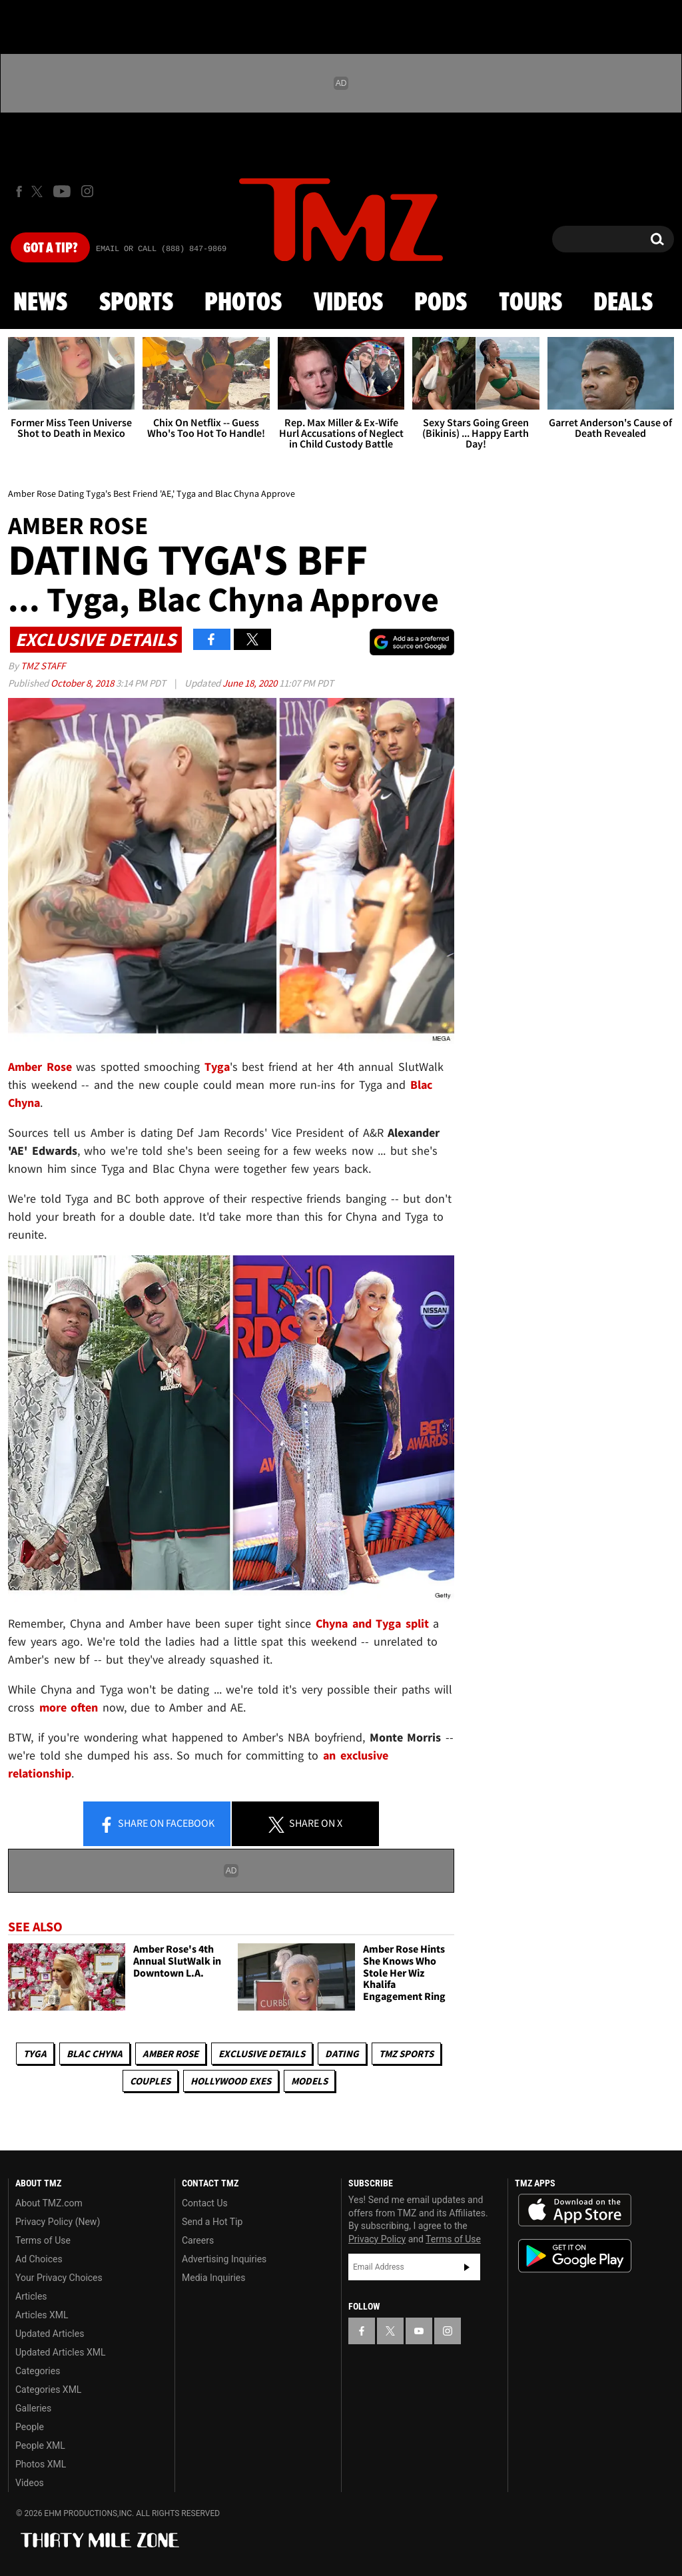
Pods (440, 303)
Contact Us (205, 2203)
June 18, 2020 (250, 683)
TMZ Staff (43, 665)
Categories (37, 2371)
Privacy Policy (377, 2239)
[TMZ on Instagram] (87, 191)
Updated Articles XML (60, 2352)
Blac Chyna (95, 2053)
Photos (243, 303)
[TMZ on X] (39, 191)
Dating (342, 2053)
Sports (136, 303)
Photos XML (40, 2464)
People (29, 2426)
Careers (198, 2240)
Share (156, 1824)
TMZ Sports (406, 2053)
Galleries (33, 2408)
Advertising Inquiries (224, 2259)
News (40, 303)
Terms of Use (43, 2240)
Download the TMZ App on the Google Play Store (574, 2256)
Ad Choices (39, 2259)
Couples (150, 2081)
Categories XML (48, 2389)
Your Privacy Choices (59, 2277)
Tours (530, 303)
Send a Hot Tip (212, 2221)
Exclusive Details (261, 2053)
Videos (348, 303)
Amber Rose (170, 2053)
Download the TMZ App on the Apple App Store (574, 2210)
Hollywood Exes (230, 2081)
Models (309, 2081)
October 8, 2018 (83, 683)
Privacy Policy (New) (57, 2221)
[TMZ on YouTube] (419, 2331)
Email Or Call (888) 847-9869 (161, 249)
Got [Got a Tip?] (50, 248)
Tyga (35, 2053)
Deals (623, 303)
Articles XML (42, 2315)
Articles (31, 2296)
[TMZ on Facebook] (19, 191)
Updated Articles (49, 2333)
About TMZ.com (49, 2203)
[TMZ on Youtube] (62, 191)
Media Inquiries (213, 2277)
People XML (40, 2445)
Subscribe (467, 2267)
